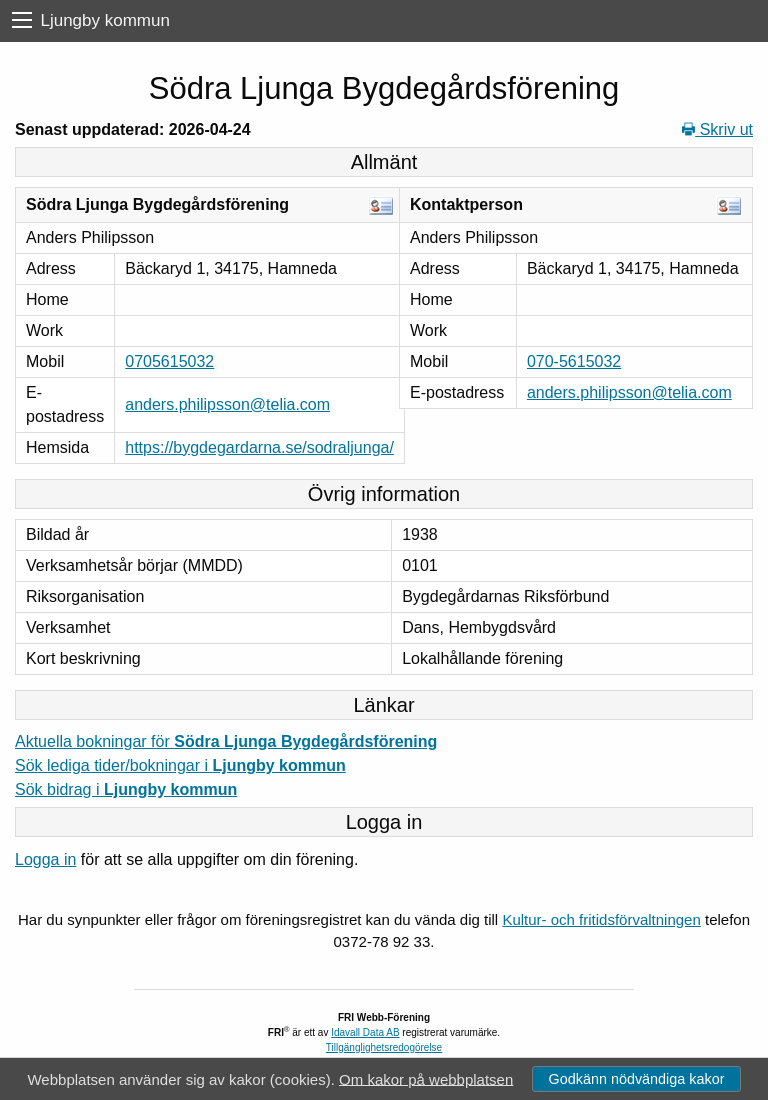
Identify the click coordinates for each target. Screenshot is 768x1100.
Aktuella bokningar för (226, 741)
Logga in (45, 859)
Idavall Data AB (365, 1032)
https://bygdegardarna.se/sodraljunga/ (259, 447)
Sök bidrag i (126, 789)
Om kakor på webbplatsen (426, 1078)
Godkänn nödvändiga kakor (636, 1079)
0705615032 (169, 361)
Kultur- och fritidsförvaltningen (601, 919)
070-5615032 (574, 361)
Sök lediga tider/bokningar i (180, 765)
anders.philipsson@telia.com (227, 404)
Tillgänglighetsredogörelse (384, 1047)
